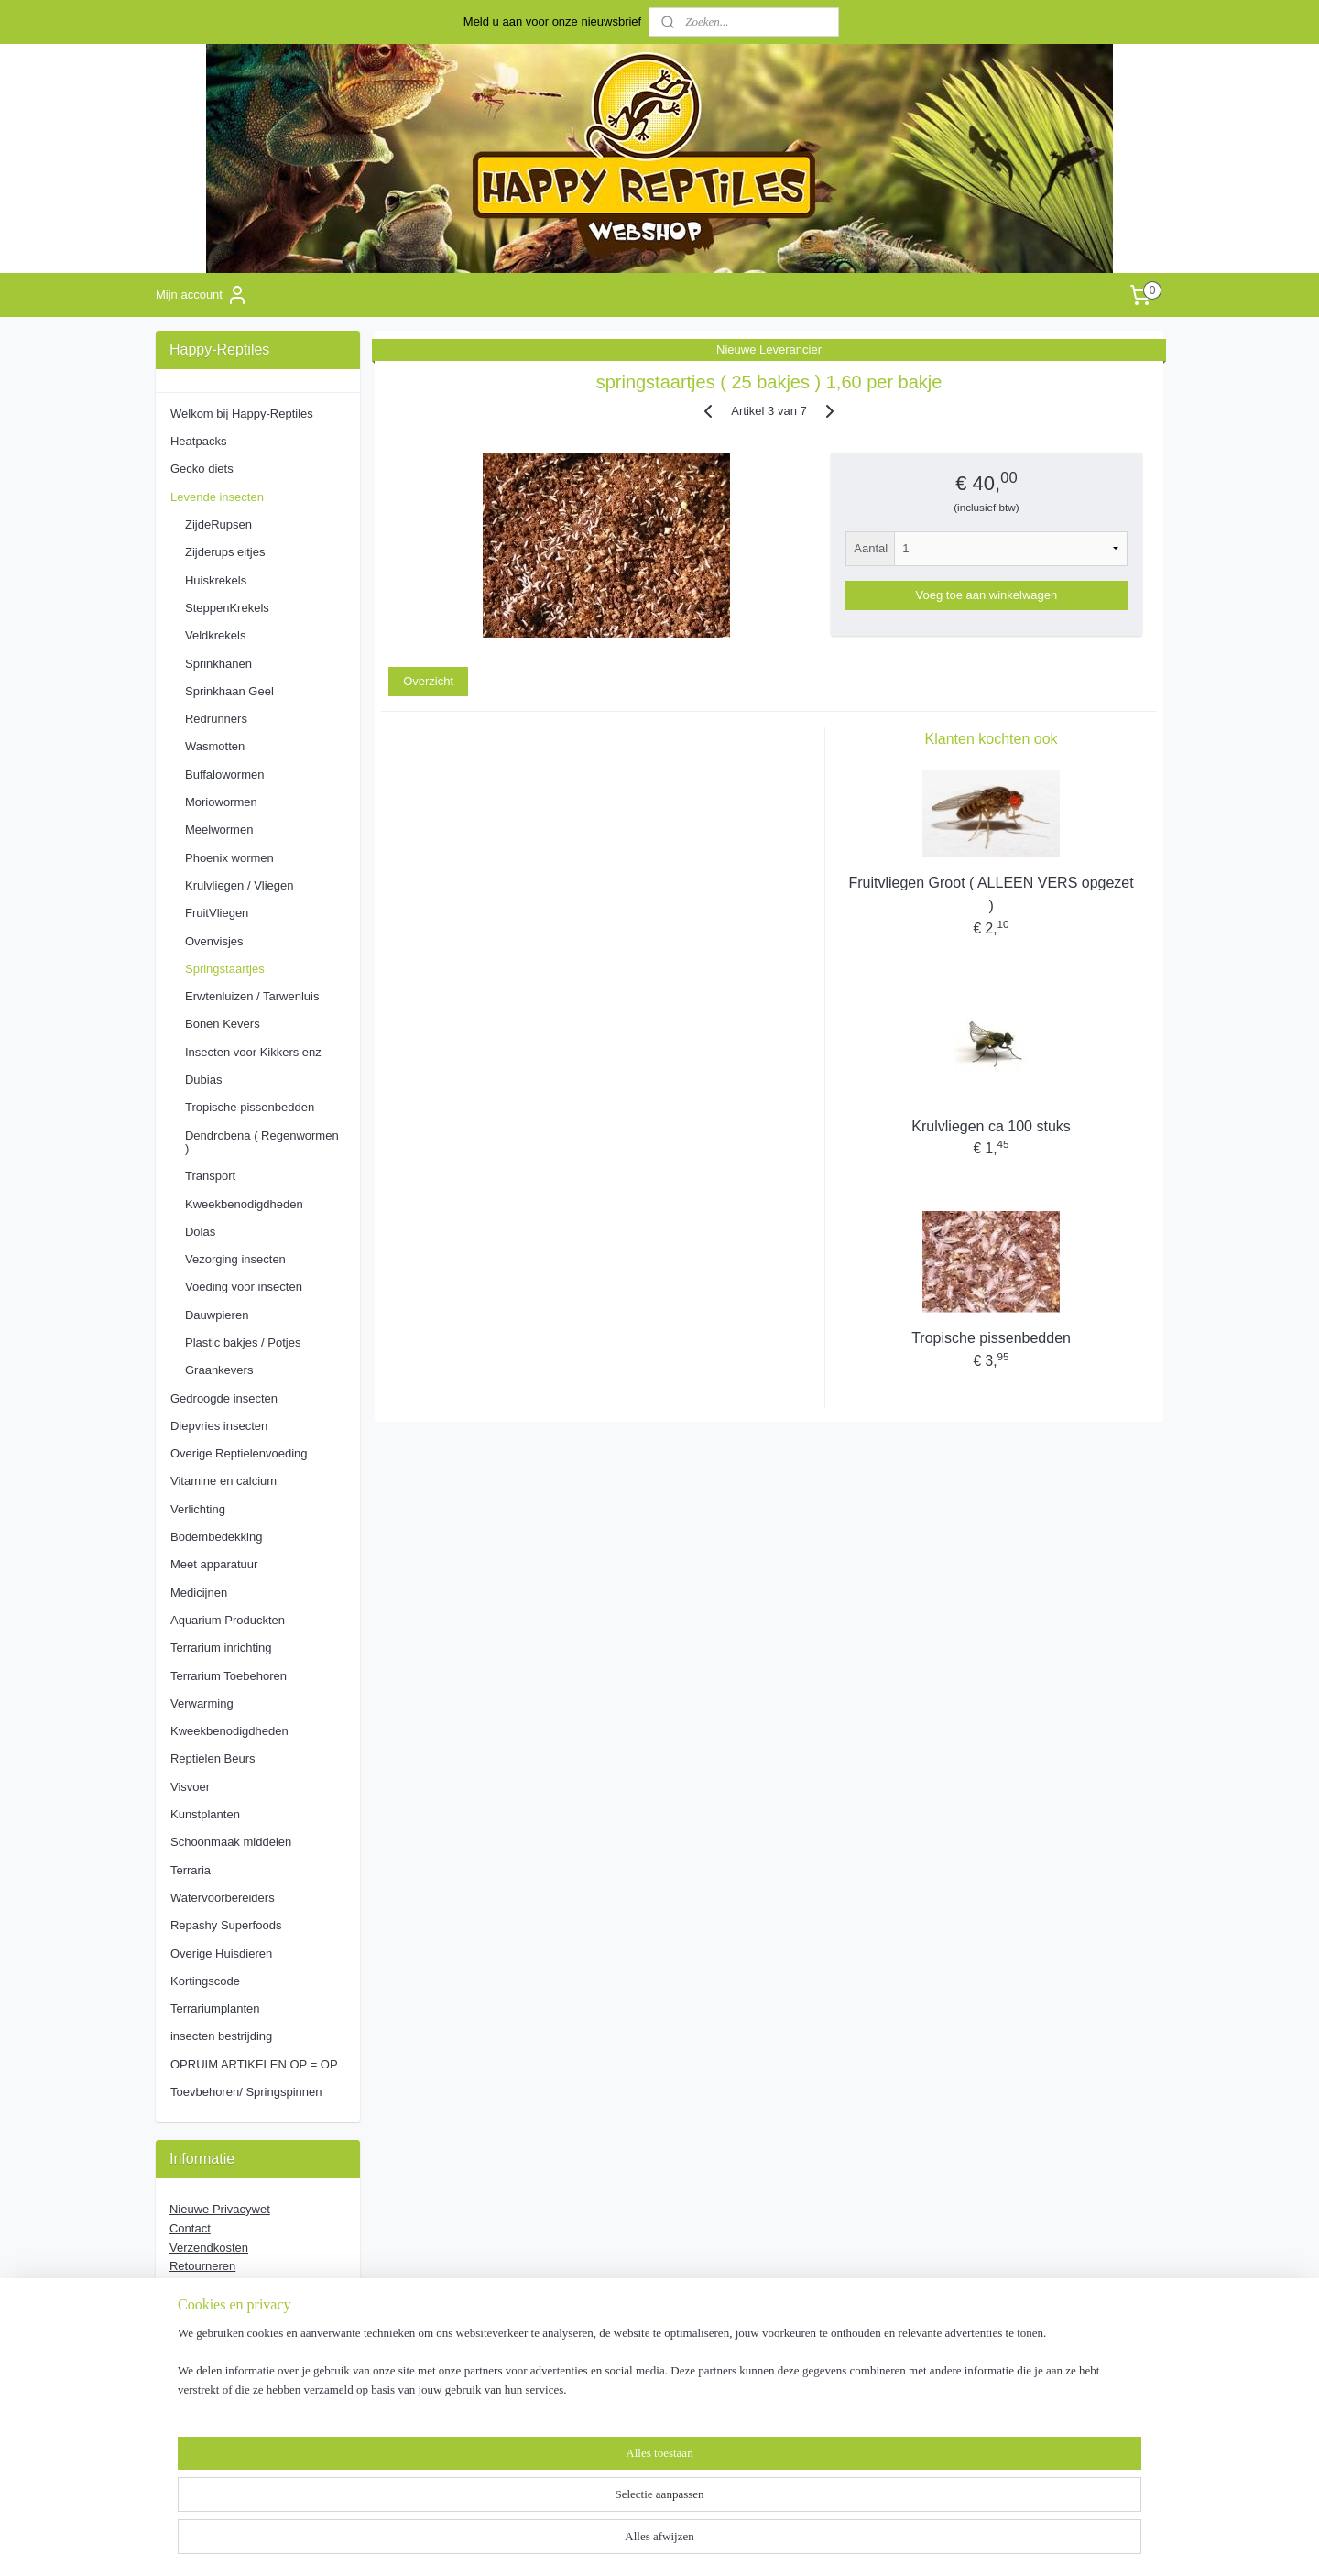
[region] (538, 2517)
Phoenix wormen (229, 858)
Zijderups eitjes (225, 552)
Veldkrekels (215, 635)
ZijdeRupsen (218, 524)
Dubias (203, 1079)
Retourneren (202, 2266)
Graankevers (219, 1370)
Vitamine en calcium (223, 1481)
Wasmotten (215, 746)
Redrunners (216, 719)
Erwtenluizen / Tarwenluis (252, 996)
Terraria (190, 1870)
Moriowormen (221, 802)
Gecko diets (202, 468)
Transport (210, 1176)
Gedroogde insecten (224, 1398)
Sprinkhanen (218, 664)
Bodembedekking (216, 1537)
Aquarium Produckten (227, 1620)
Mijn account (202, 295)
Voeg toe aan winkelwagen (987, 595)
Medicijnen (198, 1592)
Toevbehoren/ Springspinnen (246, 2092)
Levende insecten (217, 497)
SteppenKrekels (227, 608)
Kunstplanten (205, 1814)
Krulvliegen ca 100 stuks (990, 1126)
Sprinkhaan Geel (229, 691)
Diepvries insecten (218, 1426)
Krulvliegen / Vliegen (239, 885)
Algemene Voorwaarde (233, 2304)
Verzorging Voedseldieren (237, 2323)
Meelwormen (219, 829)
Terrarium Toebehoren (228, 1676)
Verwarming (202, 1703)
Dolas (200, 1232)
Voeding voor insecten (243, 1286)
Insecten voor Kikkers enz (253, 1052)
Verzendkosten (208, 2247)
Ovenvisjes (214, 941)
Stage (185, 2285)
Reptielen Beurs (213, 1758)
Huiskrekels (215, 580)
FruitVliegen (216, 913)
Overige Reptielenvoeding (239, 1453)
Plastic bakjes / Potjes (242, 1342)
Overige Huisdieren (221, 1953)
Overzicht (428, 681)
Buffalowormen (224, 774)
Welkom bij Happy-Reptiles (241, 413)
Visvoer (190, 1787)
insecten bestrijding (221, 2036)
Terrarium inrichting (221, 1647)
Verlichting (197, 1509)
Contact (190, 2228)
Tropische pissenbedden (991, 1338)
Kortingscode (205, 1981)
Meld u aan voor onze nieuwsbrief (552, 21)
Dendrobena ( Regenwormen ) (262, 1142)
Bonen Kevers (222, 1024)
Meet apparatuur (213, 1564)
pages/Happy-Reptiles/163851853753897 (243, 2383)
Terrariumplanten (215, 2008)
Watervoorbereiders (222, 1898)
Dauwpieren (216, 1315)
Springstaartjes (225, 969)
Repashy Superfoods (225, 1925)
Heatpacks (198, 441)
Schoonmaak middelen (230, 1842)
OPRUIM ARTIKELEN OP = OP (254, 2064)
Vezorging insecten (235, 1259)
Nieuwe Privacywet (219, 2209)
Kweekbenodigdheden (244, 1204)
